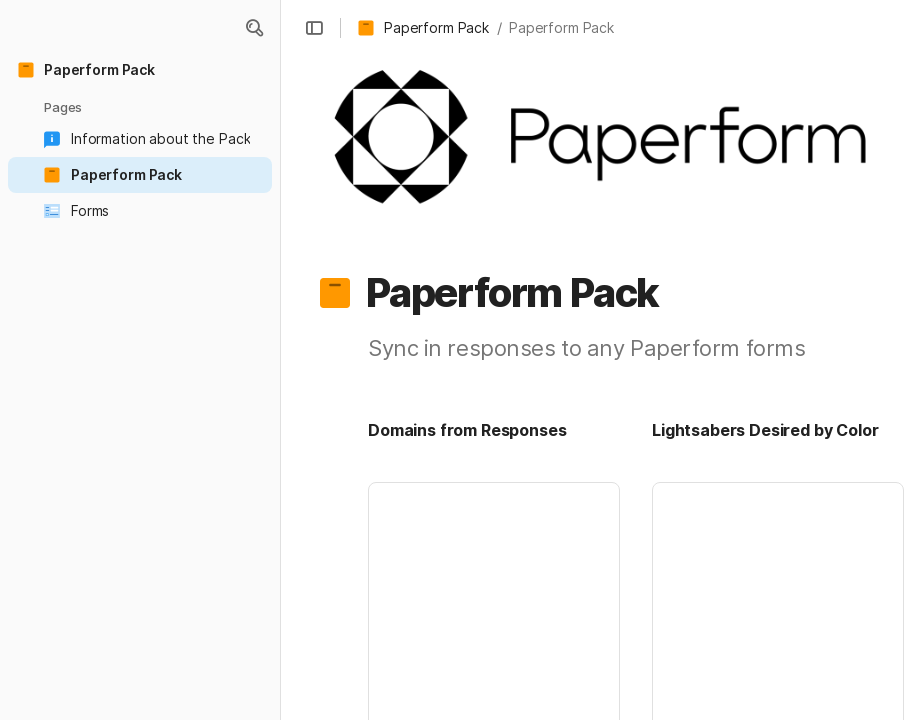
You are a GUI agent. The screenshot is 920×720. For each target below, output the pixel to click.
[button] (254, 28)
